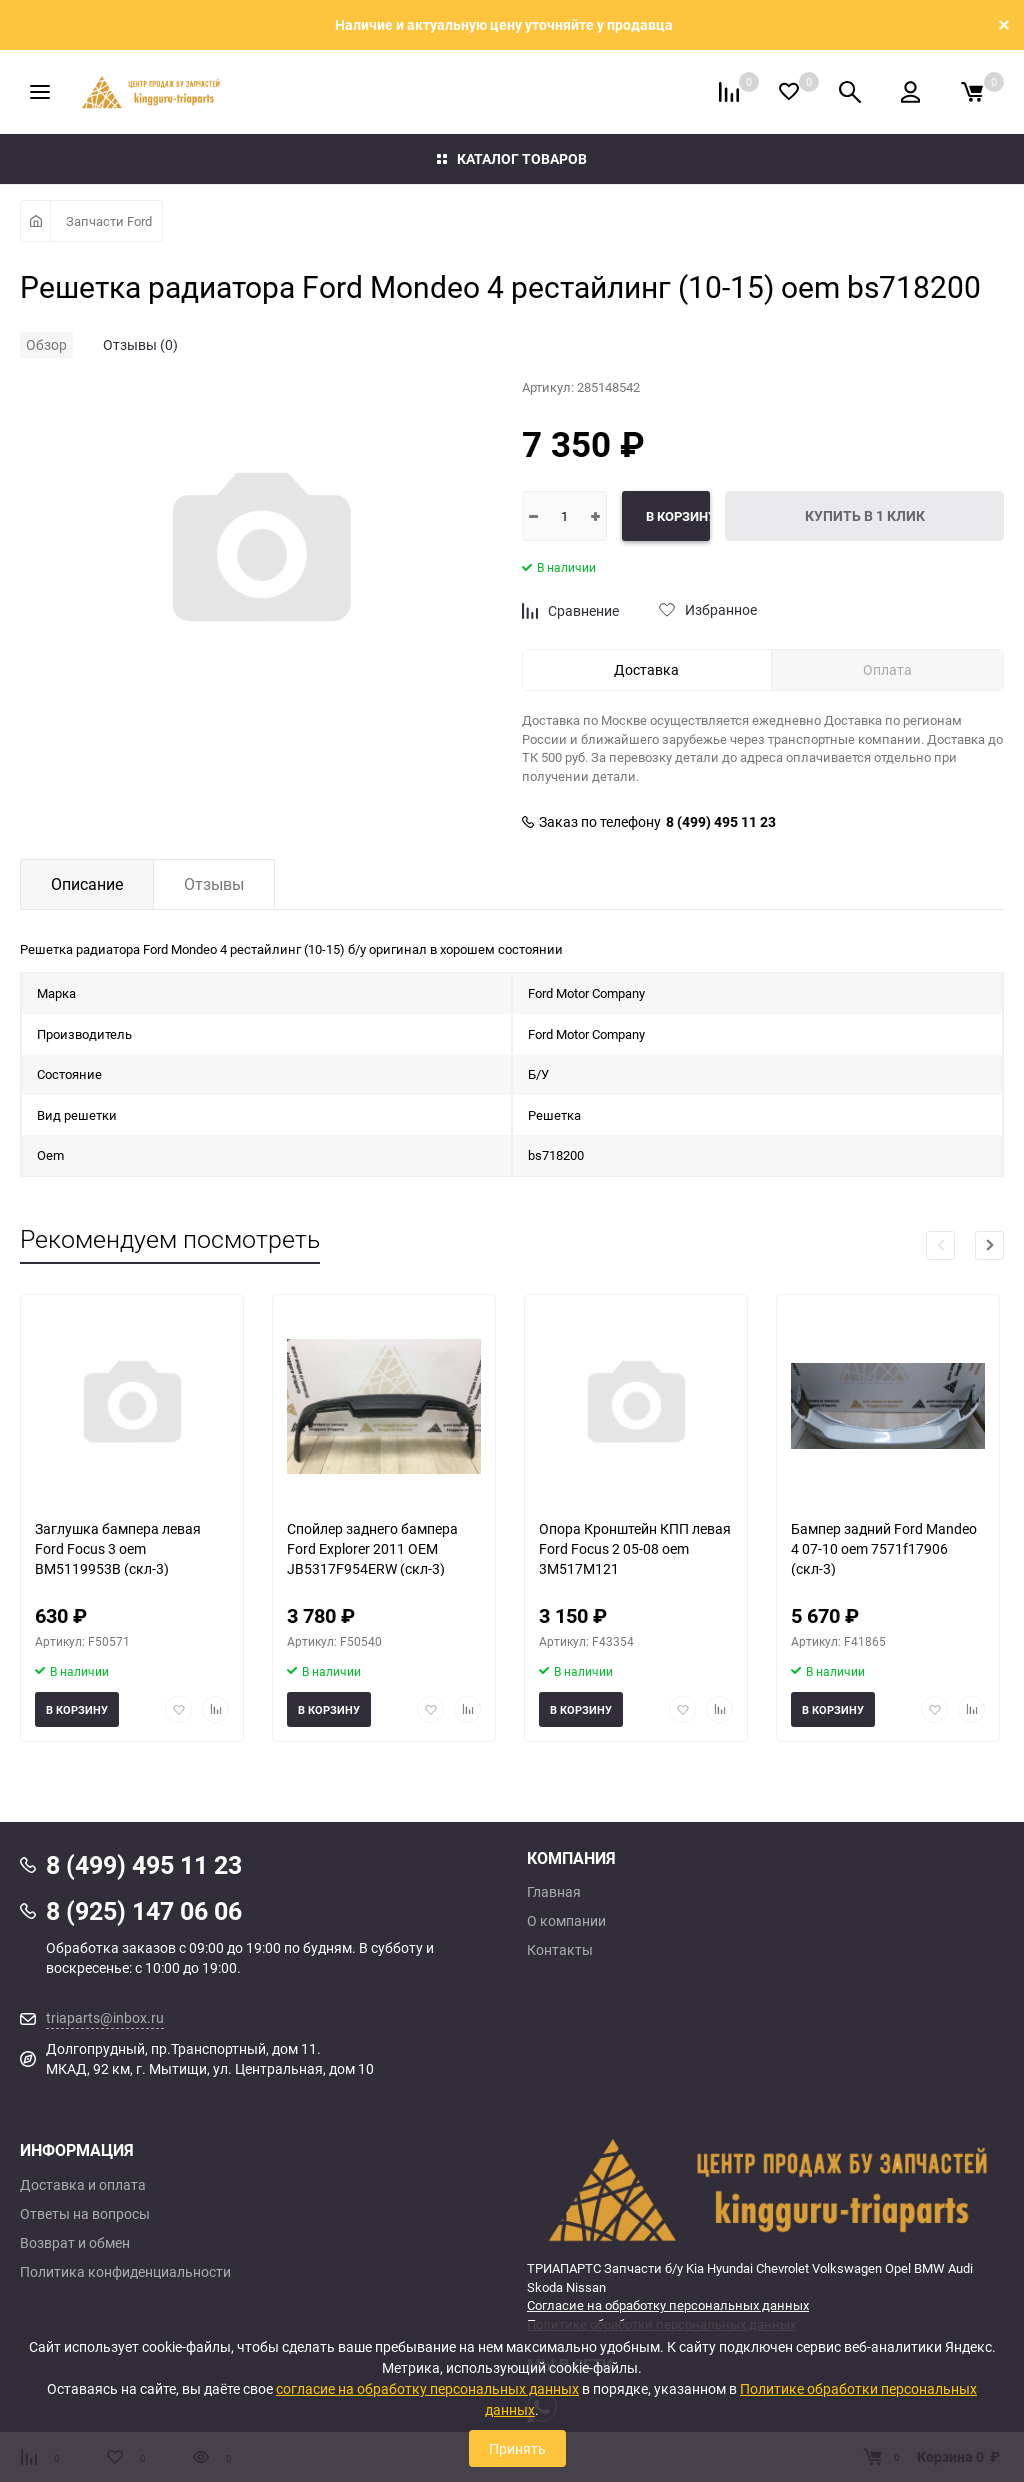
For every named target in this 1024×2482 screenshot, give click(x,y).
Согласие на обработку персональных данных (668, 2305)
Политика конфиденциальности (125, 2272)
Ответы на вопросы (85, 2214)
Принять (517, 2448)
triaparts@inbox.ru (105, 2017)
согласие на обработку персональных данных (427, 2388)
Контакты (560, 1950)
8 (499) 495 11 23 (721, 822)
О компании (566, 1921)
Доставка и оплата (83, 2185)
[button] (989, 1245)
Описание (87, 884)
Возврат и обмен (75, 2243)
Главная (554, 1892)
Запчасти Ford (109, 221)
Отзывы (214, 884)
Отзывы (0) (140, 344)
